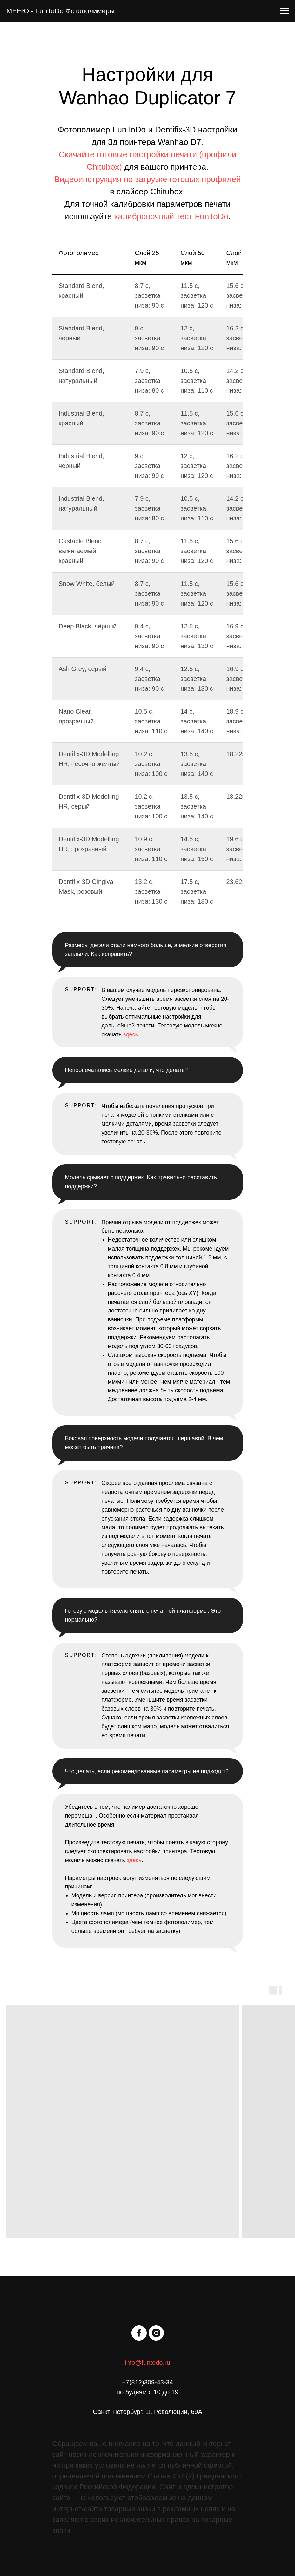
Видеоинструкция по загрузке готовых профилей (147, 179)
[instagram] (156, 2333)
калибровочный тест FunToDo (171, 216)
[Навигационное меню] (284, 11)
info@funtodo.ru (147, 2362)
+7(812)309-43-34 (147, 2382)
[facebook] (139, 2333)
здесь (130, 1034)
